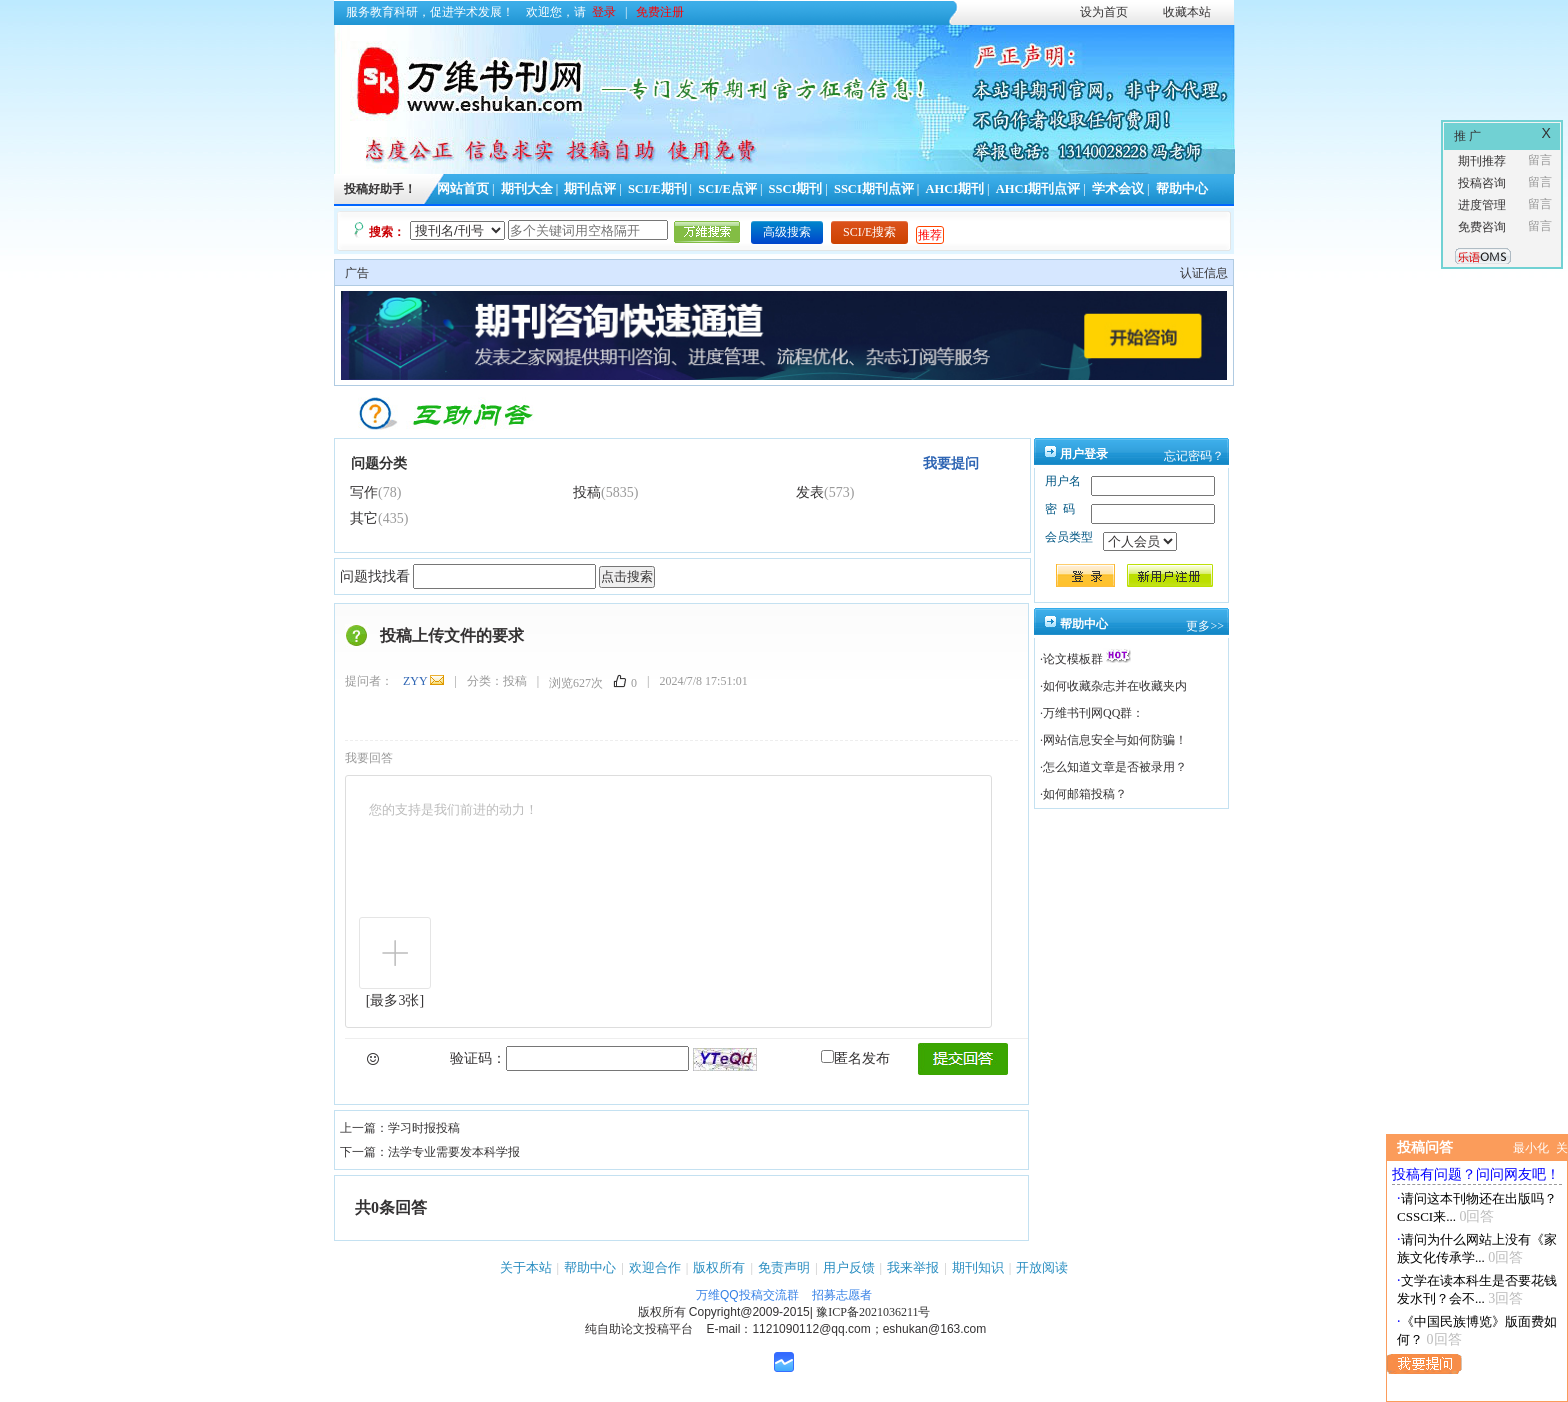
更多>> (1205, 626)
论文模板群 (1073, 659)
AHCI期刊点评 (1038, 189)
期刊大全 (527, 189)
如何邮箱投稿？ (1085, 794)
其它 (364, 518)
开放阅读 (1042, 1267)
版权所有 (719, 1267)
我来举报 (913, 1267)
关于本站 (526, 1267)
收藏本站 (1187, 12)
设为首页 (1104, 12)
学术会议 (1118, 189)
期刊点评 (590, 189)
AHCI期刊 (954, 189)
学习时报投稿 (424, 1128)
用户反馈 (849, 1267)
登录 (604, 12)
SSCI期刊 (796, 189)
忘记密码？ (1194, 456)
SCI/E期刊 (657, 189)
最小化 (1531, 1148)
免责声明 (784, 1267)
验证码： (478, 1058)
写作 (364, 492)
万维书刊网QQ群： (1093, 713)
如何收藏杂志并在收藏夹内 (1115, 686)
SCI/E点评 (727, 189)
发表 (810, 492)
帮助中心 (1182, 189)
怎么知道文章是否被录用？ (1115, 767)
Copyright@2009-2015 (749, 1312)
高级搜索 (787, 232)
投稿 (587, 492)
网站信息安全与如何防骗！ (1115, 740)
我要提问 (951, 463)
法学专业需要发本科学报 (454, 1152)
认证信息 (1204, 273)
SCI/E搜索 (869, 232)
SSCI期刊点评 (874, 189)
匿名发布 (855, 1058)
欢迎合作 (655, 1267)
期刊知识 (978, 1267)
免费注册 (660, 12)
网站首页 (463, 189)
